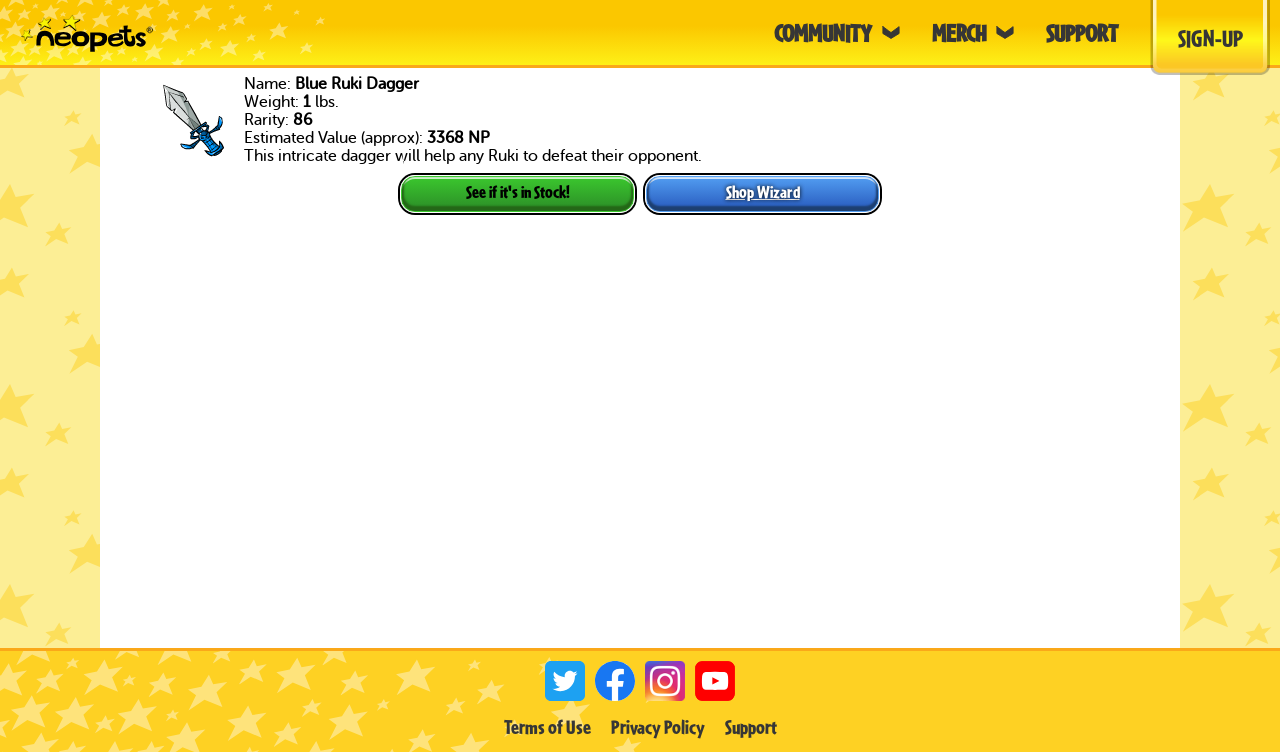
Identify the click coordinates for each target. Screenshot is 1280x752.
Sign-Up (1210, 38)
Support (751, 727)
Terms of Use (547, 727)
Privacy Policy (658, 727)
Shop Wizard (763, 191)
